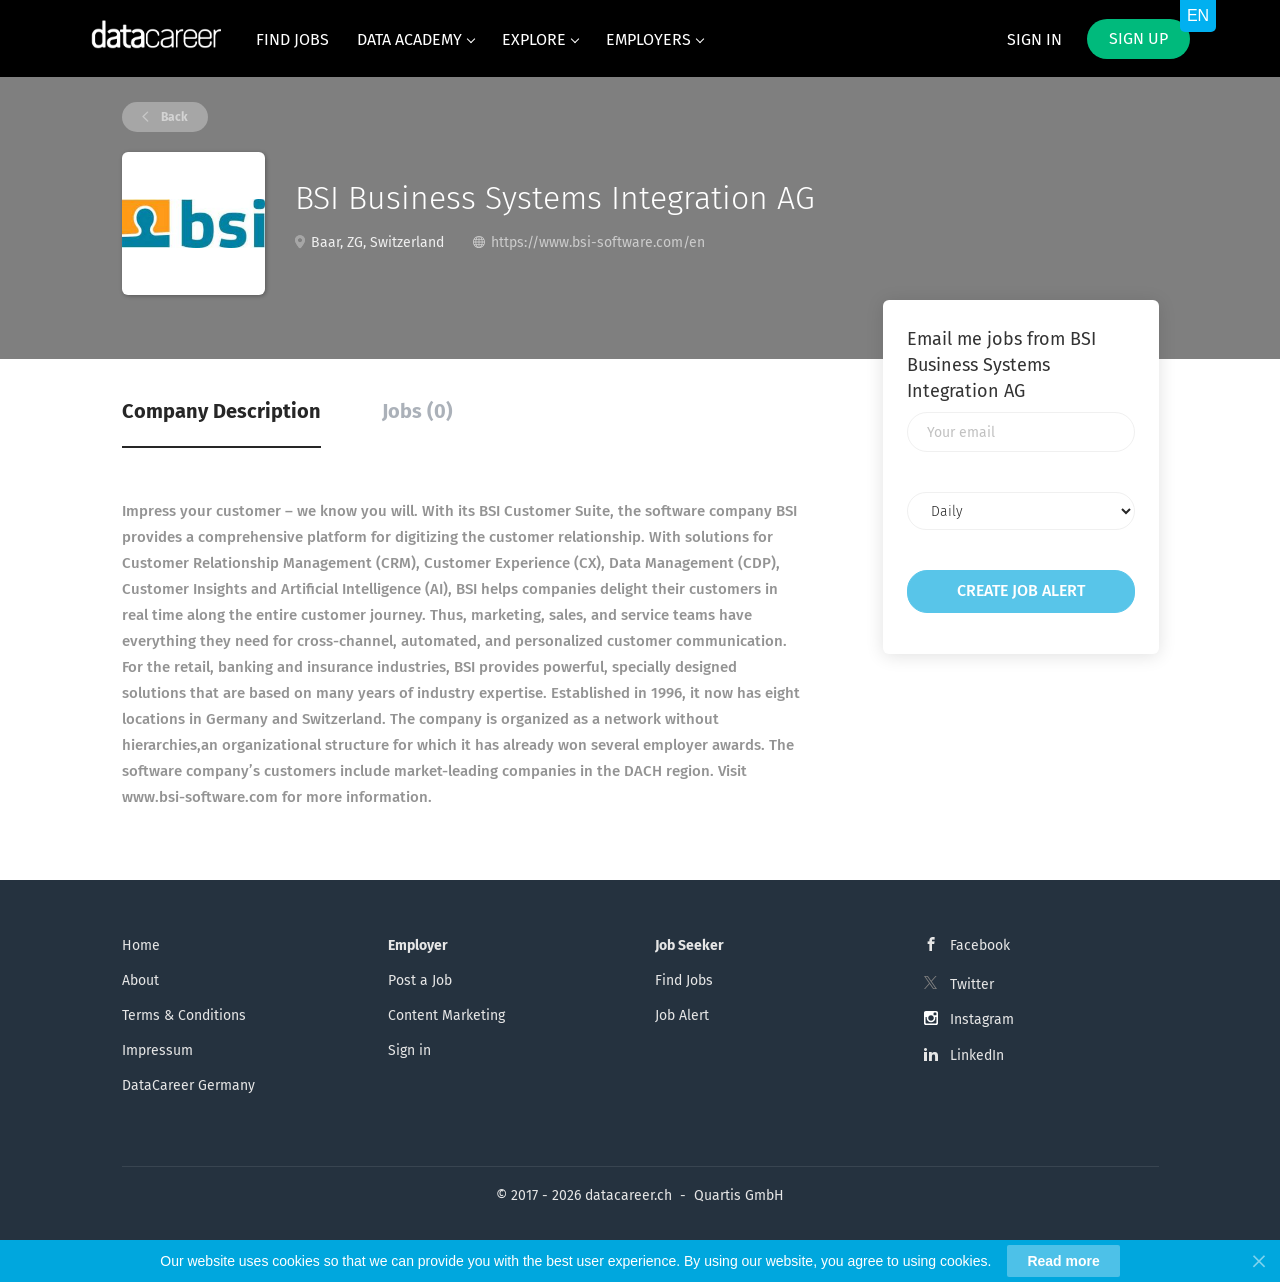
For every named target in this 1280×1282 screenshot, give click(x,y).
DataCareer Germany (188, 1085)
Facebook (980, 945)
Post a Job (420, 980)
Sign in (1034, 39)
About (140, 980)
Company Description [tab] (221, 411)
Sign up (1138, 38)
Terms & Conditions (184, 1015)
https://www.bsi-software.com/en (598, 242)
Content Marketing (446, 1015)
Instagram (982, 1019)
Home (141, 945)
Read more (1063, 1261)
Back (173, 117)
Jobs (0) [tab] (417, 411)
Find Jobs (684, 980)
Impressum (157, 1050)
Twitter (972, 984)
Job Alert (682, 1015)
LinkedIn (977, 1055)
